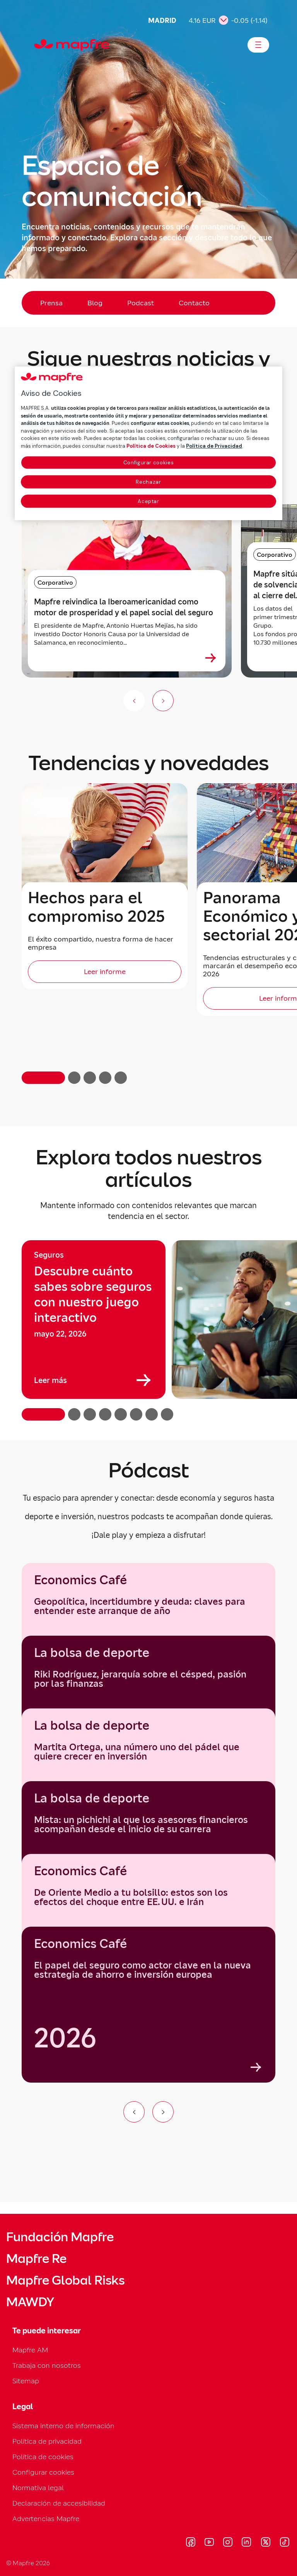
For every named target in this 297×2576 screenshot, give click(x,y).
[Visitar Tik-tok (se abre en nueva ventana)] (284, 2543)
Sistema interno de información (63, 2425)
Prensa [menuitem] (51, 303)
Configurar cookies (43, 2472)
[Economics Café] (148, 2005)
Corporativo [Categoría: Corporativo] (55, 582)
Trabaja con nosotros (46, 2365)
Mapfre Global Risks (65, 2280)
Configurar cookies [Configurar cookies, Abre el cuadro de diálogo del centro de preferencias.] (148, 462)
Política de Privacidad (214, 446)
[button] (43, 1077)
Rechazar (148, 482)
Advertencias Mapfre (45, 2518)
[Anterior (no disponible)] (134, 700)
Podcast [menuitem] (140, 303)
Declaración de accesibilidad (58, 2503)
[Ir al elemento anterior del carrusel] (134, 2111)
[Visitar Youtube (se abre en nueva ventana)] (209, 2543)
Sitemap (25, 2380)
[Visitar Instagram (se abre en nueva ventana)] (228, 2543)
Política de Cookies (151, 446)
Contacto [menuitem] (194, 303)
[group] (94, 1319)
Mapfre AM (30, 2349)
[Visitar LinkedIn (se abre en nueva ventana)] (246, 2543)
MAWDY (30, 2302)
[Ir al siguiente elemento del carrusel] (163, 2111)
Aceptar (148, 501)
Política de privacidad (47, 2441)
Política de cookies (42, 2456)
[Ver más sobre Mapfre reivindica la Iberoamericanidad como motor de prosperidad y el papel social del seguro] (211, 658)
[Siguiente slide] (163, 700)
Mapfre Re (36, 2258)
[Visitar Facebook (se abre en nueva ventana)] (190, 2543)
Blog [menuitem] (94, 302)
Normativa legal (38, 2487)
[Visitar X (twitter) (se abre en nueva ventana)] (265, 2543)
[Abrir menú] (258, 45)
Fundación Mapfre (60, 2237)
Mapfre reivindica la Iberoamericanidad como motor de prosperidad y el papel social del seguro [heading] (123, 607)
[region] (148, 1330)
